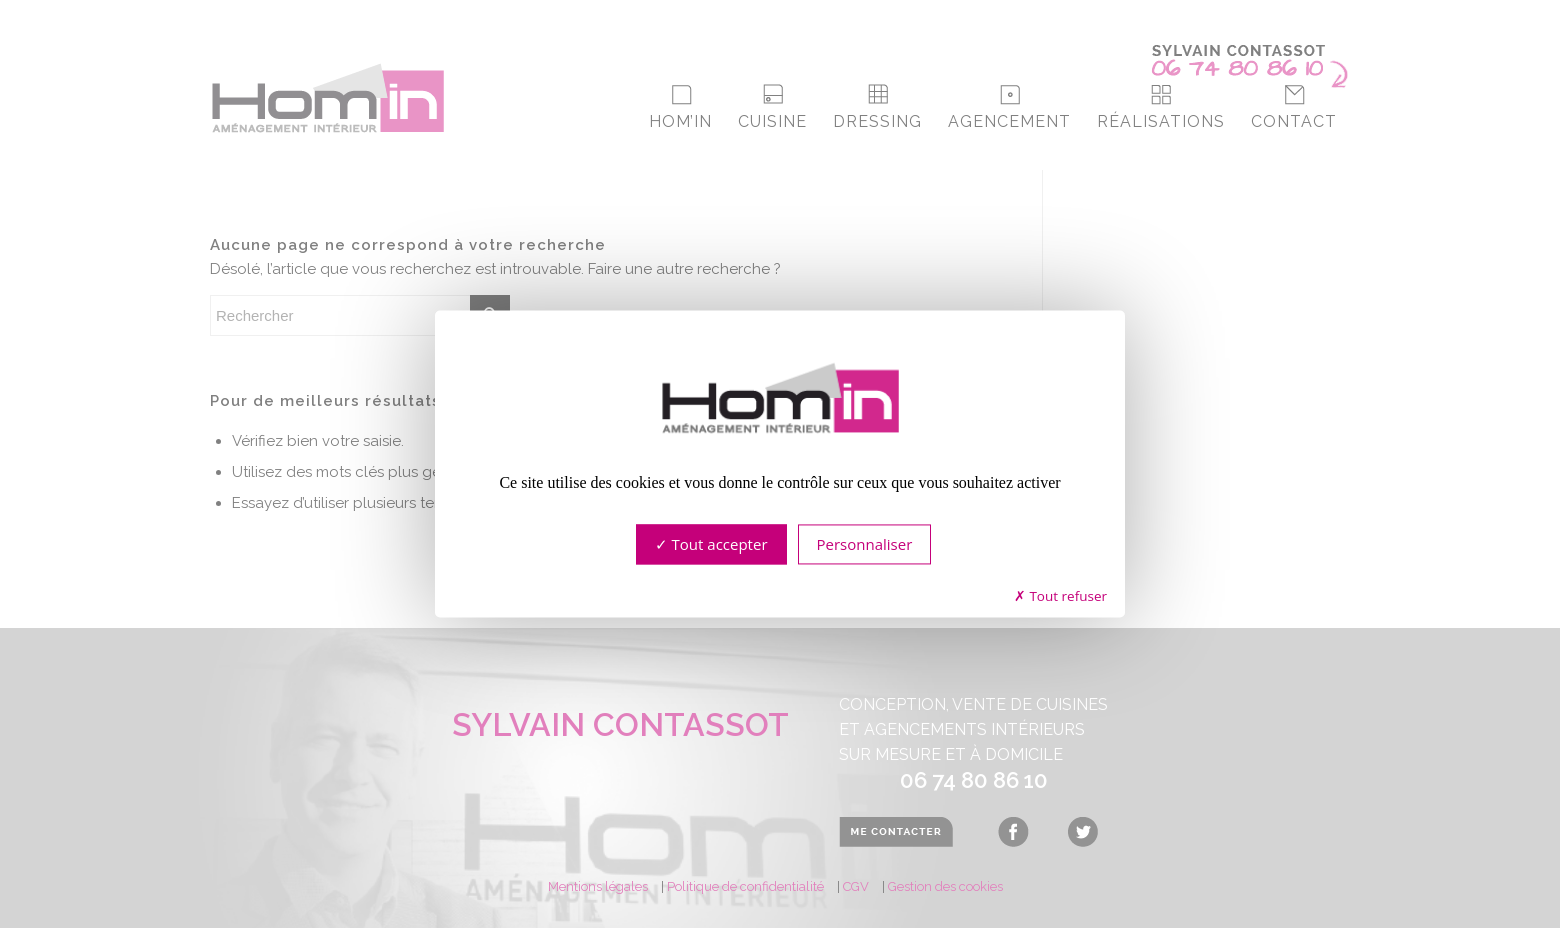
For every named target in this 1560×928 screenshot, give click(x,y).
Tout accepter (711, 545)
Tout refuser (1060, 596)
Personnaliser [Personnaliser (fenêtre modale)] (865, 545)
